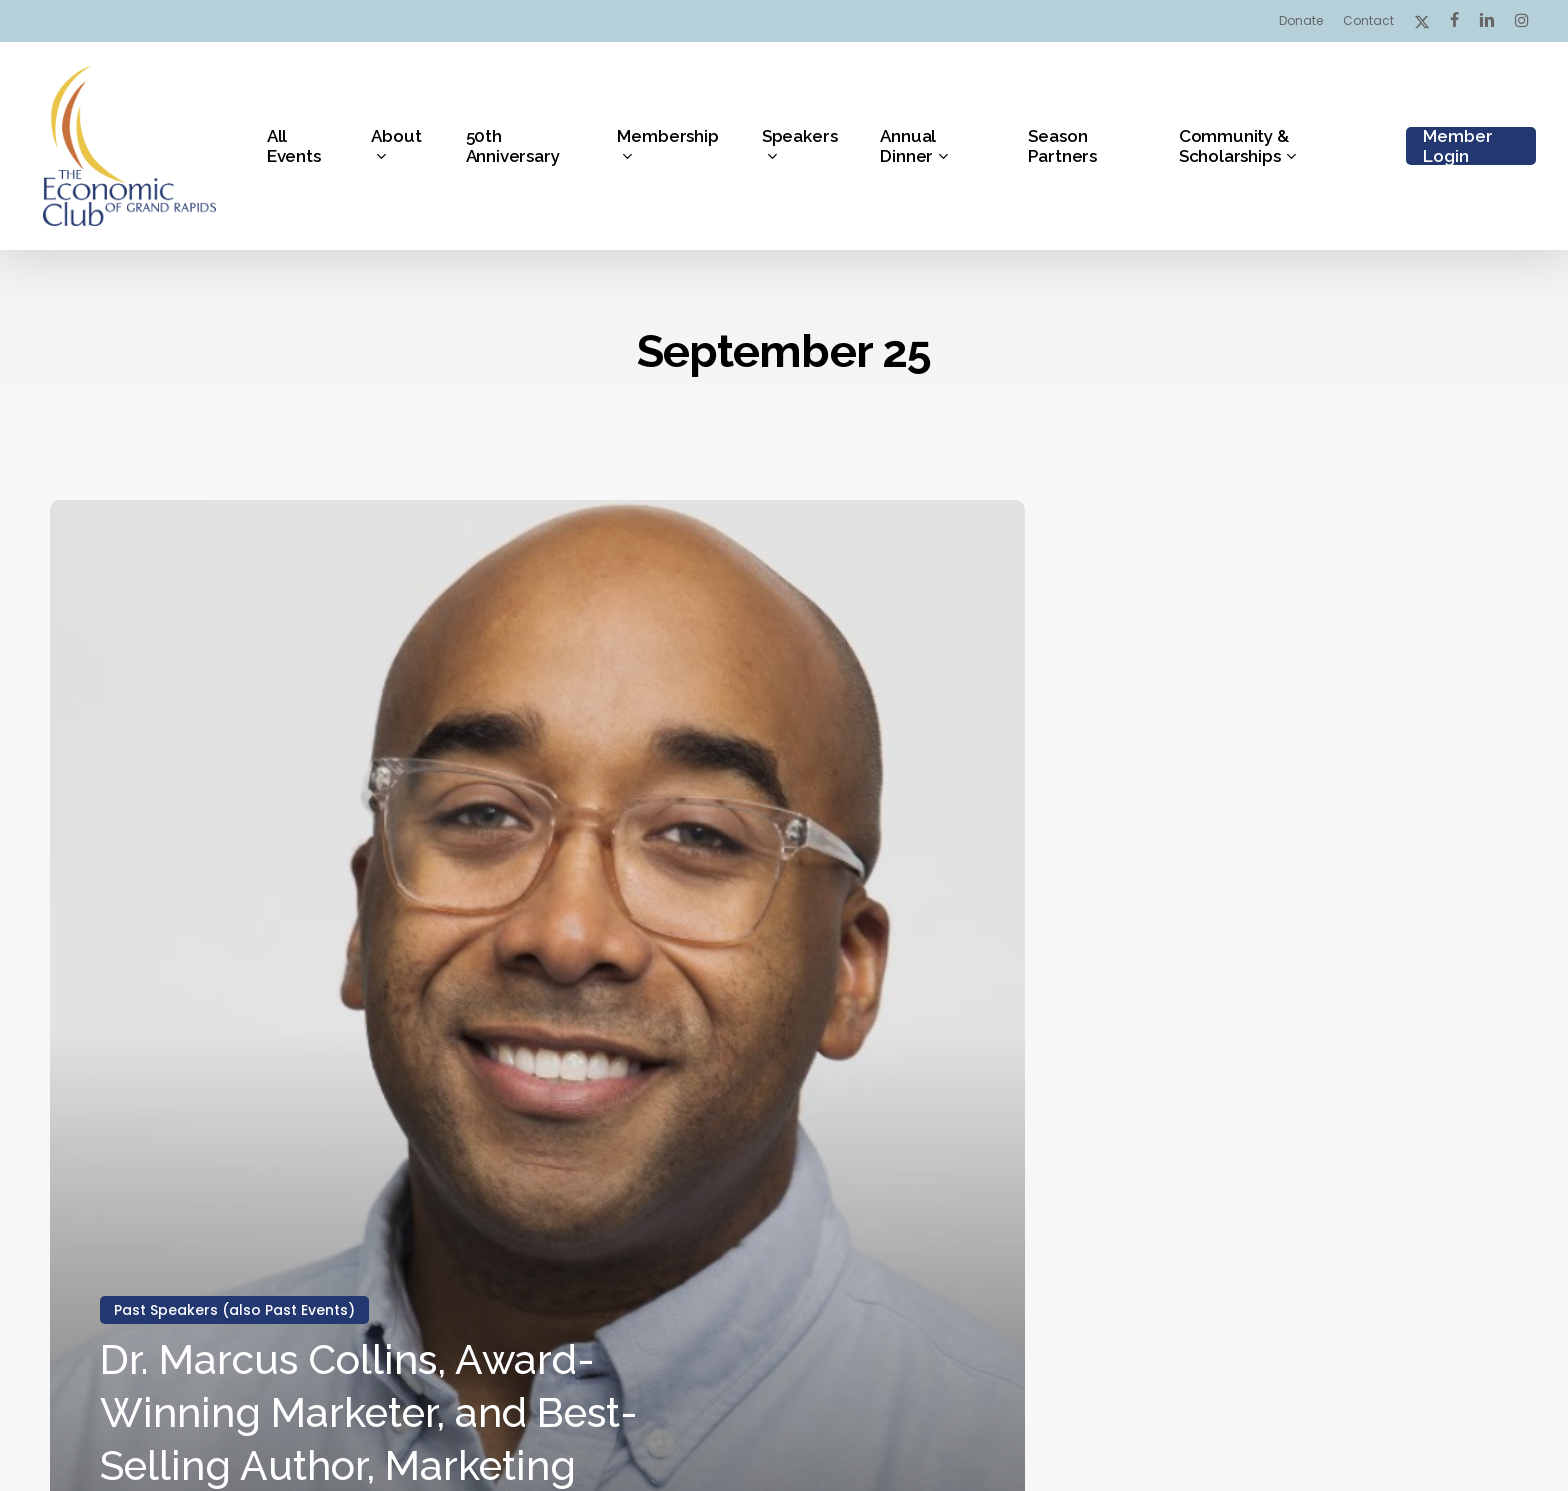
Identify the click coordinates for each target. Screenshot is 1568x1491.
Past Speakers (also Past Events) (234, 1310)
